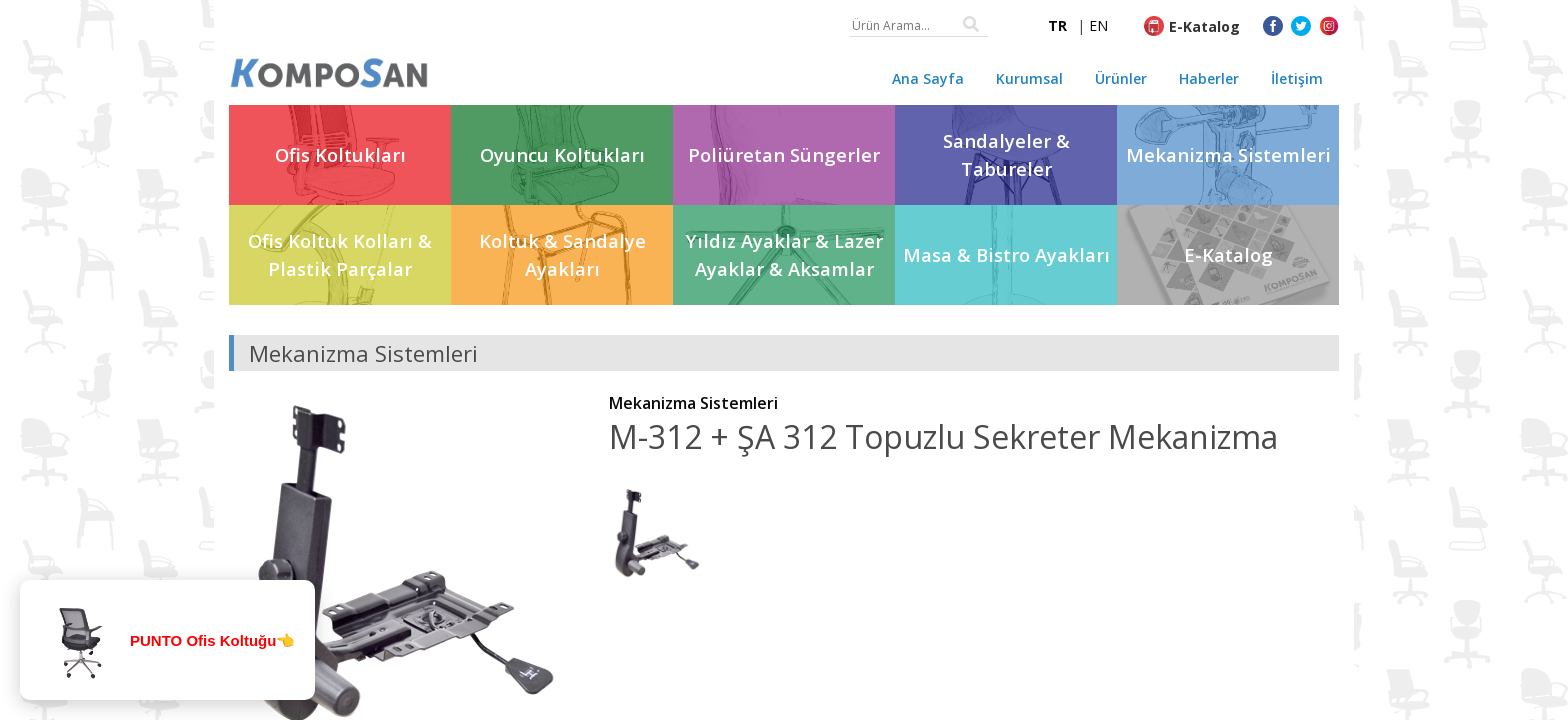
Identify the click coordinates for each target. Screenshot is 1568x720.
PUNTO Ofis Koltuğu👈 (212, 640)
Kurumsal (1029, 78)
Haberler (1209, 78)
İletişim (1297, 78)
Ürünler (1121, 78)
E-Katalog (1204, 26)
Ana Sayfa (928, 78)
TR (1057, 25)
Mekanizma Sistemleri (693, 403)
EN (1098, 25)
